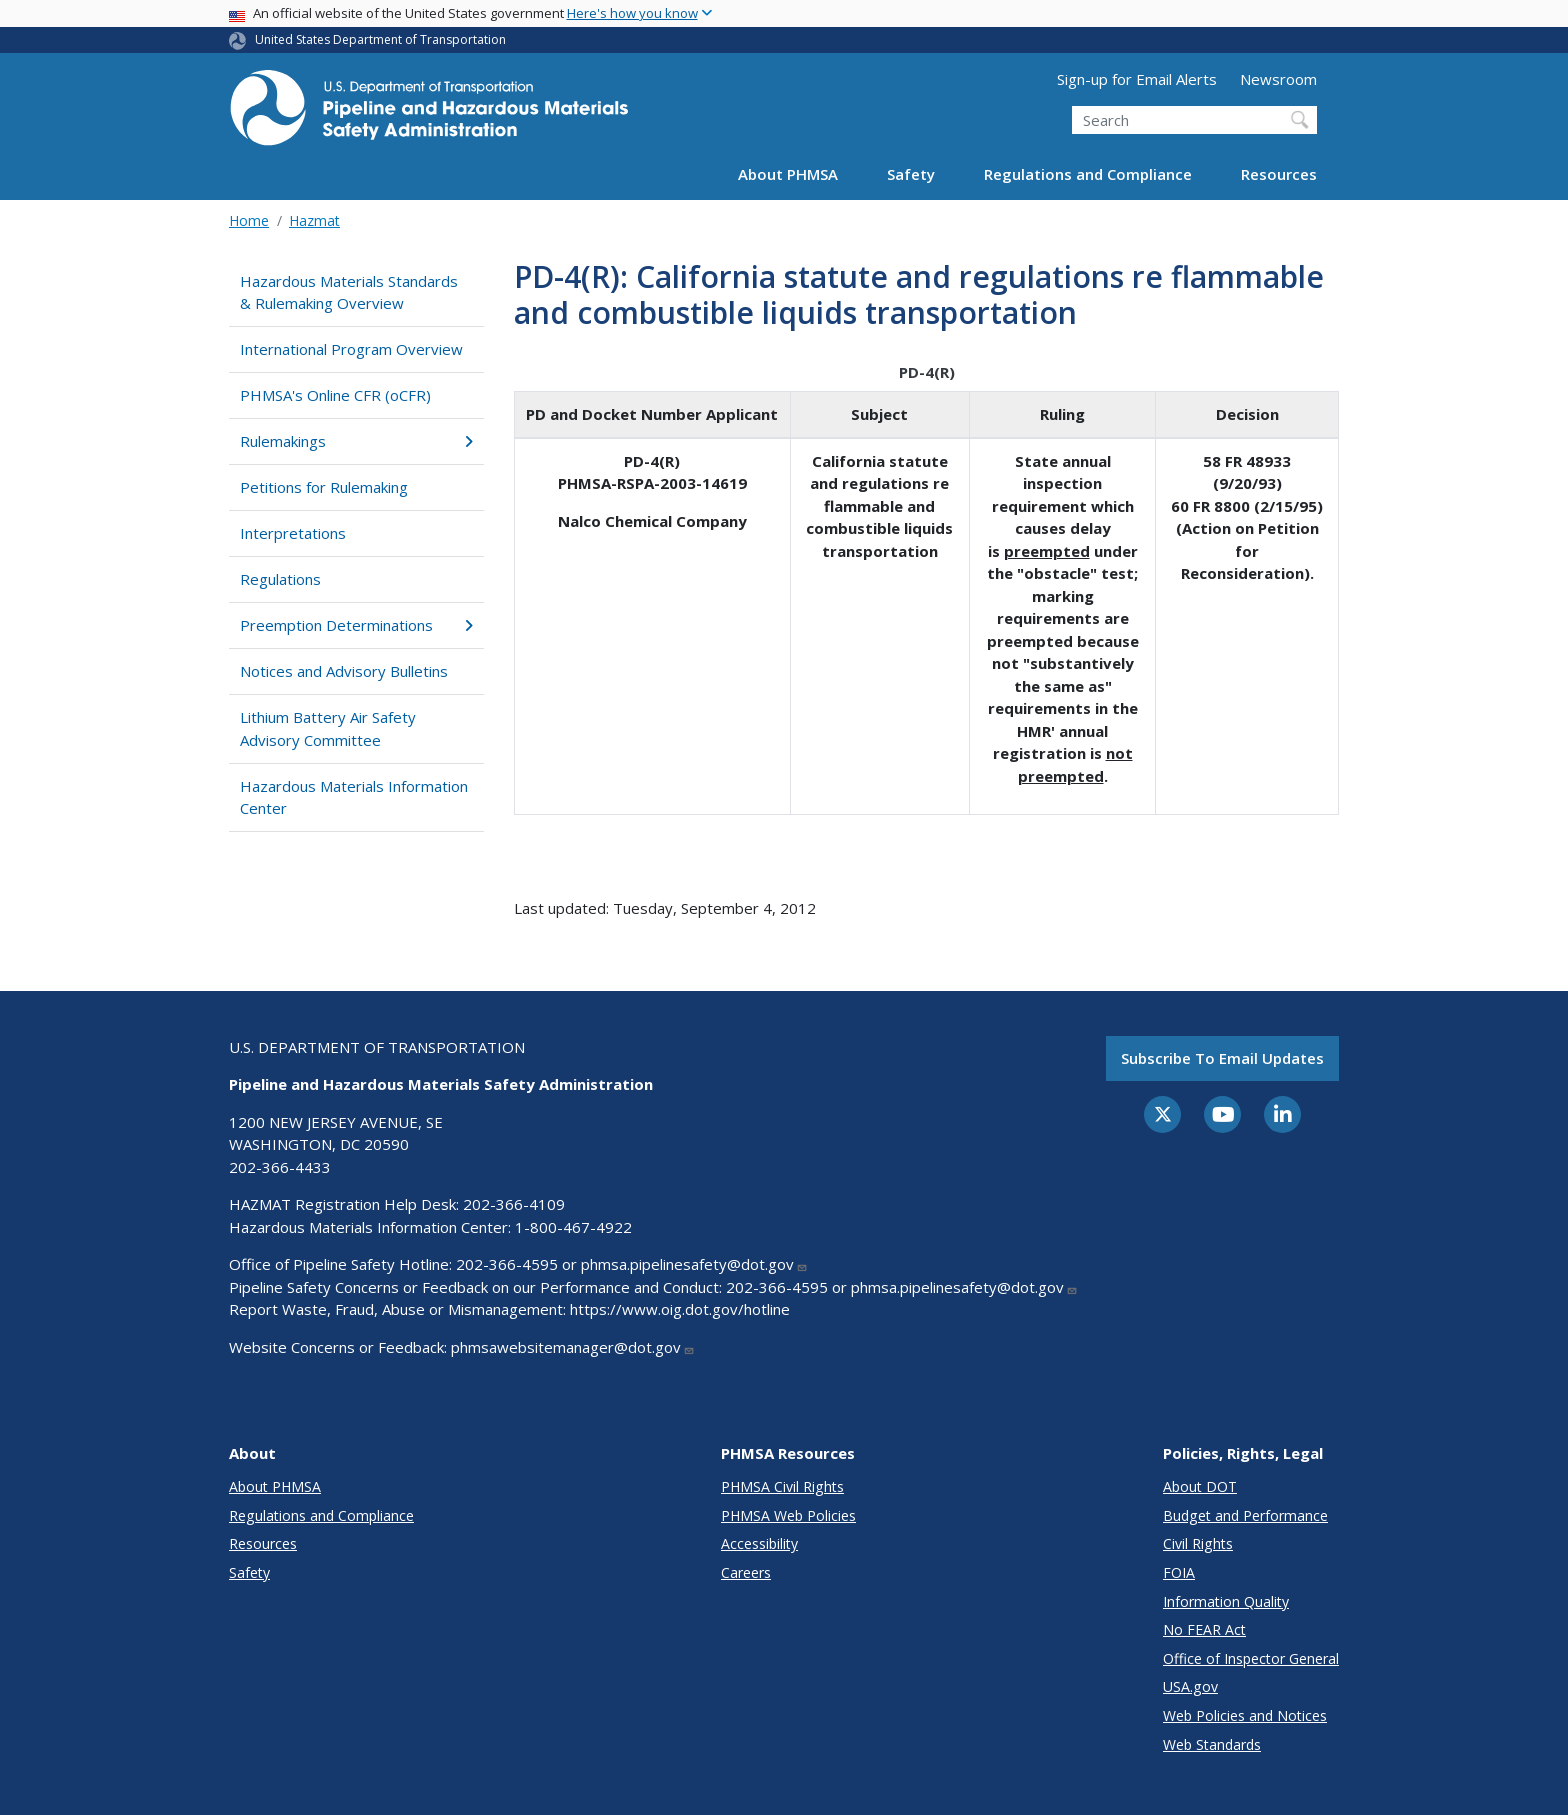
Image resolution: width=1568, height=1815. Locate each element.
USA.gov (1190, 1686)
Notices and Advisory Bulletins (344, 671)
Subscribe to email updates (1222, 1058)
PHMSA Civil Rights (782, 1486)
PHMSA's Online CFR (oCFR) (335, 395)
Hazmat (314, 220)
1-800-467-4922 (573, 1227)
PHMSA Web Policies (788, 1515)
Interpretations (293, 533)
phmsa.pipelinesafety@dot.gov (694, 1264)
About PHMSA (788, 174)
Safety (911, 174)
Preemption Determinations (356, 625)
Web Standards (1212, 1744)
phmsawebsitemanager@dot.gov (573, 1347)
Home (249, 220)
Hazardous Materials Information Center (354, 797)
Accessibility (759, 1543)
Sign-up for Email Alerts (1137, 79)
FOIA (1179, 1572)
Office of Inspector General (1251, 1658)
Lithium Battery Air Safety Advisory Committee (328, 728)
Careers (746, 1572)
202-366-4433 (280, 1167)
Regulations (280, 579)
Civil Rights (1198, 1543)
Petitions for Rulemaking (324, 487)
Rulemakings (356, 441)
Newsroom (1278, 79)
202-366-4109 (514, 1204)
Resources (1279, 174)
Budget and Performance (1245, 1515)
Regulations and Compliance (1088, 174)
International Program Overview (351, 349)
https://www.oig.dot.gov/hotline (680, 1309)
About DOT (1200, 1486)
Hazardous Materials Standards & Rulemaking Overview (349, 292)
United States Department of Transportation (380, 39)
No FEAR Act (1204, 1629)
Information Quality (1226, 1601)
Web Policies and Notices (1245, 1715)
